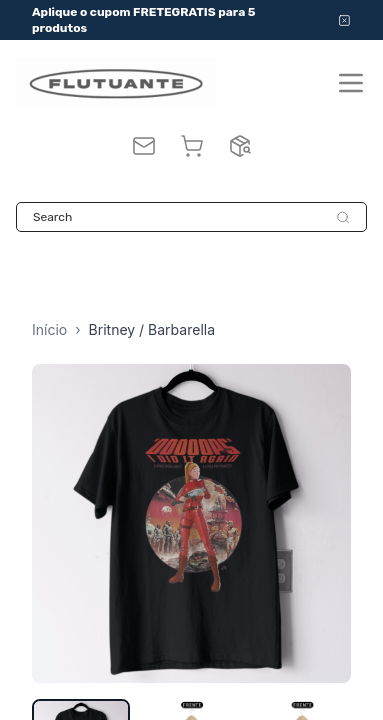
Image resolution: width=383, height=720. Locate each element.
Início (49, 329)
